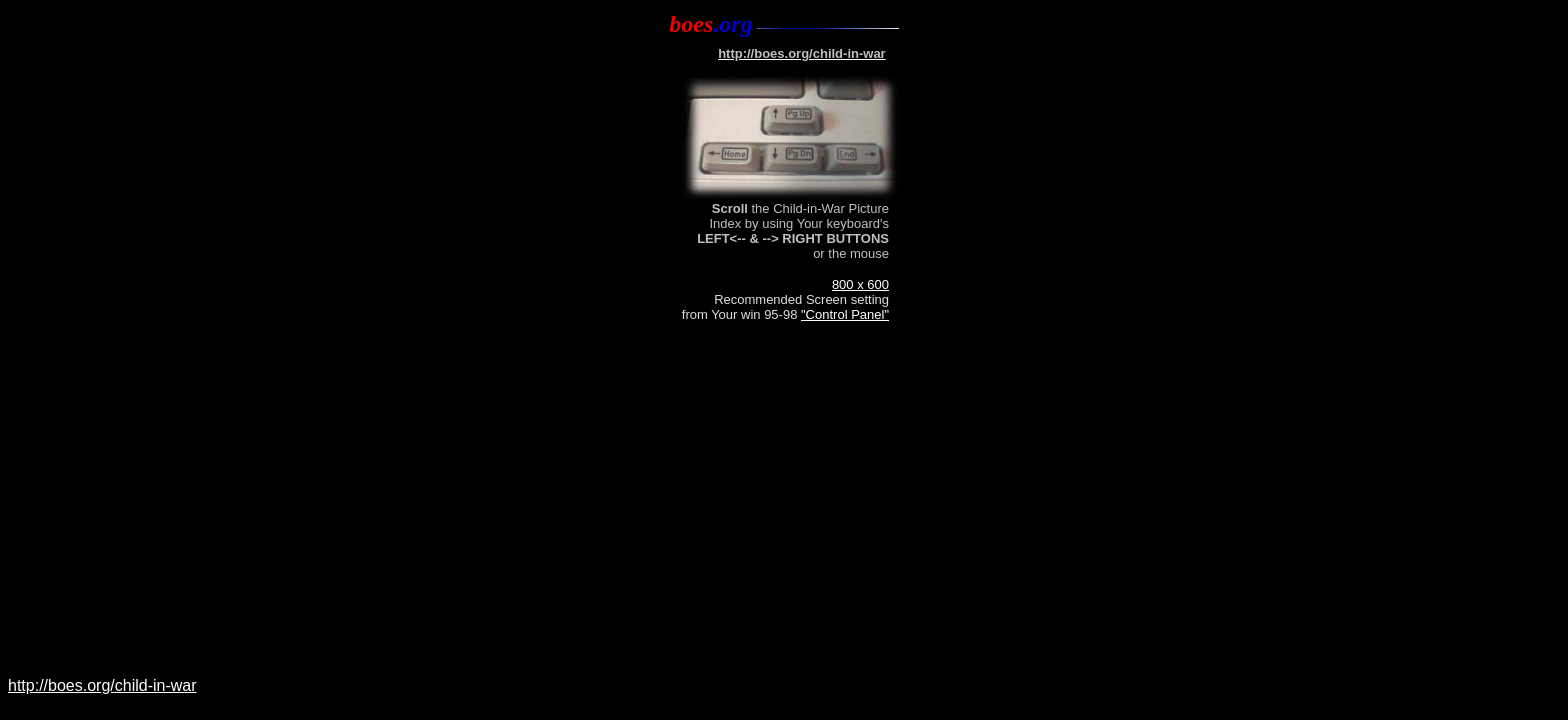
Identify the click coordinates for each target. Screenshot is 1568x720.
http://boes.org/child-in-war (102, 685)
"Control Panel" (845, 314)
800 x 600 (860, 284)
